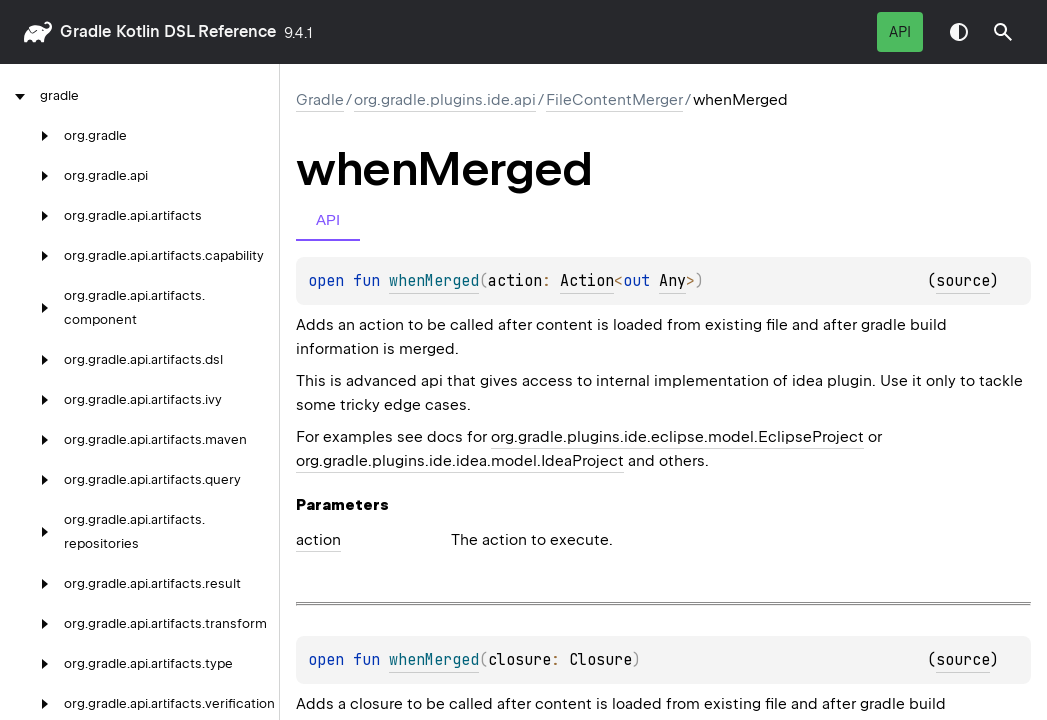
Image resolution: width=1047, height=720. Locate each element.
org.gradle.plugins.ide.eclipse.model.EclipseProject (677, 437)
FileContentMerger (614, 100)
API (900, 32)
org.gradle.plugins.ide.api (445, 100)
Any (672, 281)
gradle (85, 31)
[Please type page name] (1003, 32)
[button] (1003, 32)
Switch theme (959, 32)
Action (587, 281)
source (963, 281)
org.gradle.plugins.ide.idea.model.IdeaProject (460, 461)
